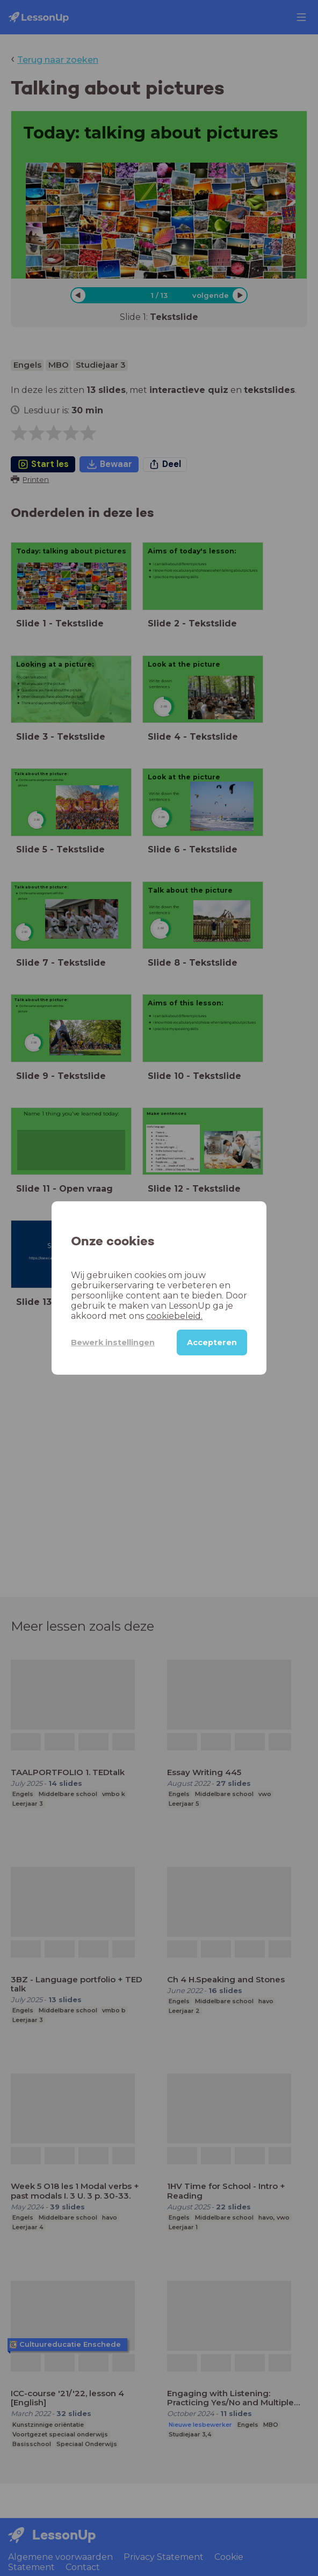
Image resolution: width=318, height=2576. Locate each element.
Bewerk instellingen (113, 1342)
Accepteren (212, 1342)
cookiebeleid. (174, 1316)
